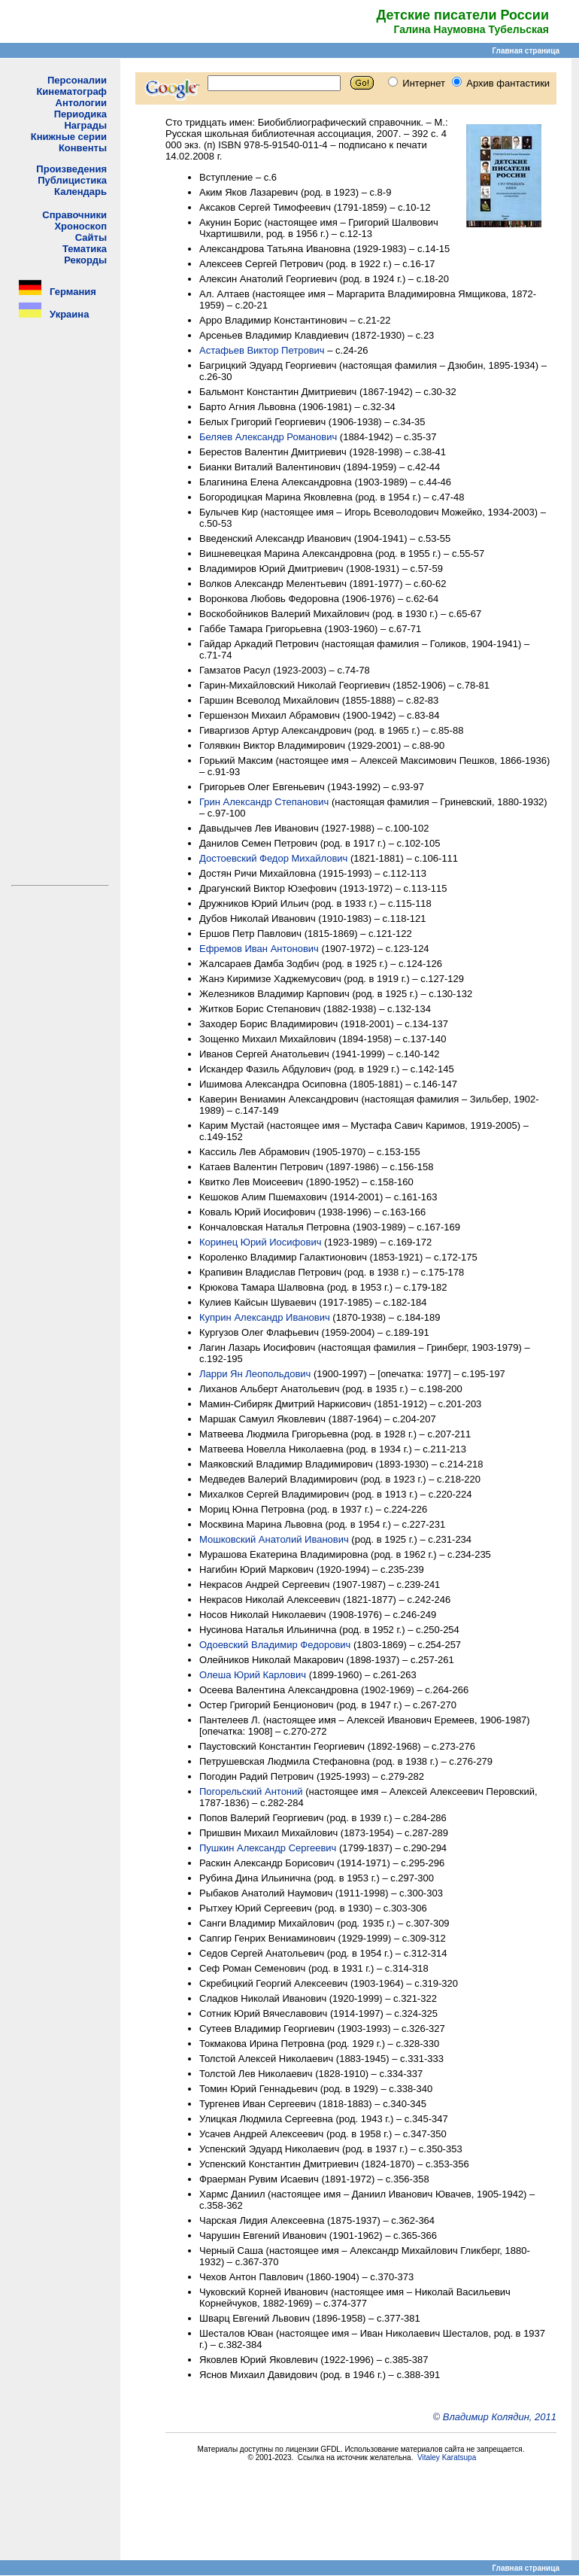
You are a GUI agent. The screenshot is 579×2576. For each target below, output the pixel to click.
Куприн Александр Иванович (264, 1317)
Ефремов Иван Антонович (259, 948)
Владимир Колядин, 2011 (499, 2416)
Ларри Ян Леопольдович (255, 1373)
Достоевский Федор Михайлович (273, 858)
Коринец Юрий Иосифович (260, 1242)
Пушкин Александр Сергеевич (267, 1848)
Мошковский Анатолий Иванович (274, 1539)
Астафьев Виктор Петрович (262, 350)
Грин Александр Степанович (264, 801)
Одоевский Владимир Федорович (274, 1644)
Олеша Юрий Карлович (252, 1674)
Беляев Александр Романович (268, 437)
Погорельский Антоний (251, 1791)
